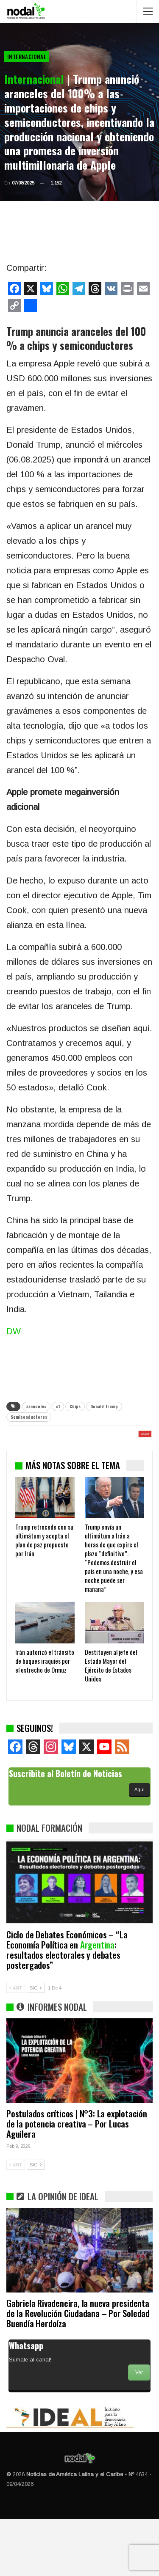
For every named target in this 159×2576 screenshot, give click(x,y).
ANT (15, 2045)
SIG (36, 2045)
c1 (58, 1406)
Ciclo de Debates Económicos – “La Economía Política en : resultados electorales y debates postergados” (66, 2006)
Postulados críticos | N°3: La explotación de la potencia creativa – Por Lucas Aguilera (76, 2180)
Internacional (26, 56)
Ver (139, 2430)
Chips (75, 1406)
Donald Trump (104, 1406)
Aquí (139, 1846)
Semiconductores (29, 1417)
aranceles (36, 1406)
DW (13, 1331)
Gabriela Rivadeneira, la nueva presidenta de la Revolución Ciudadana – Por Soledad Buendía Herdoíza (78, 2370)
